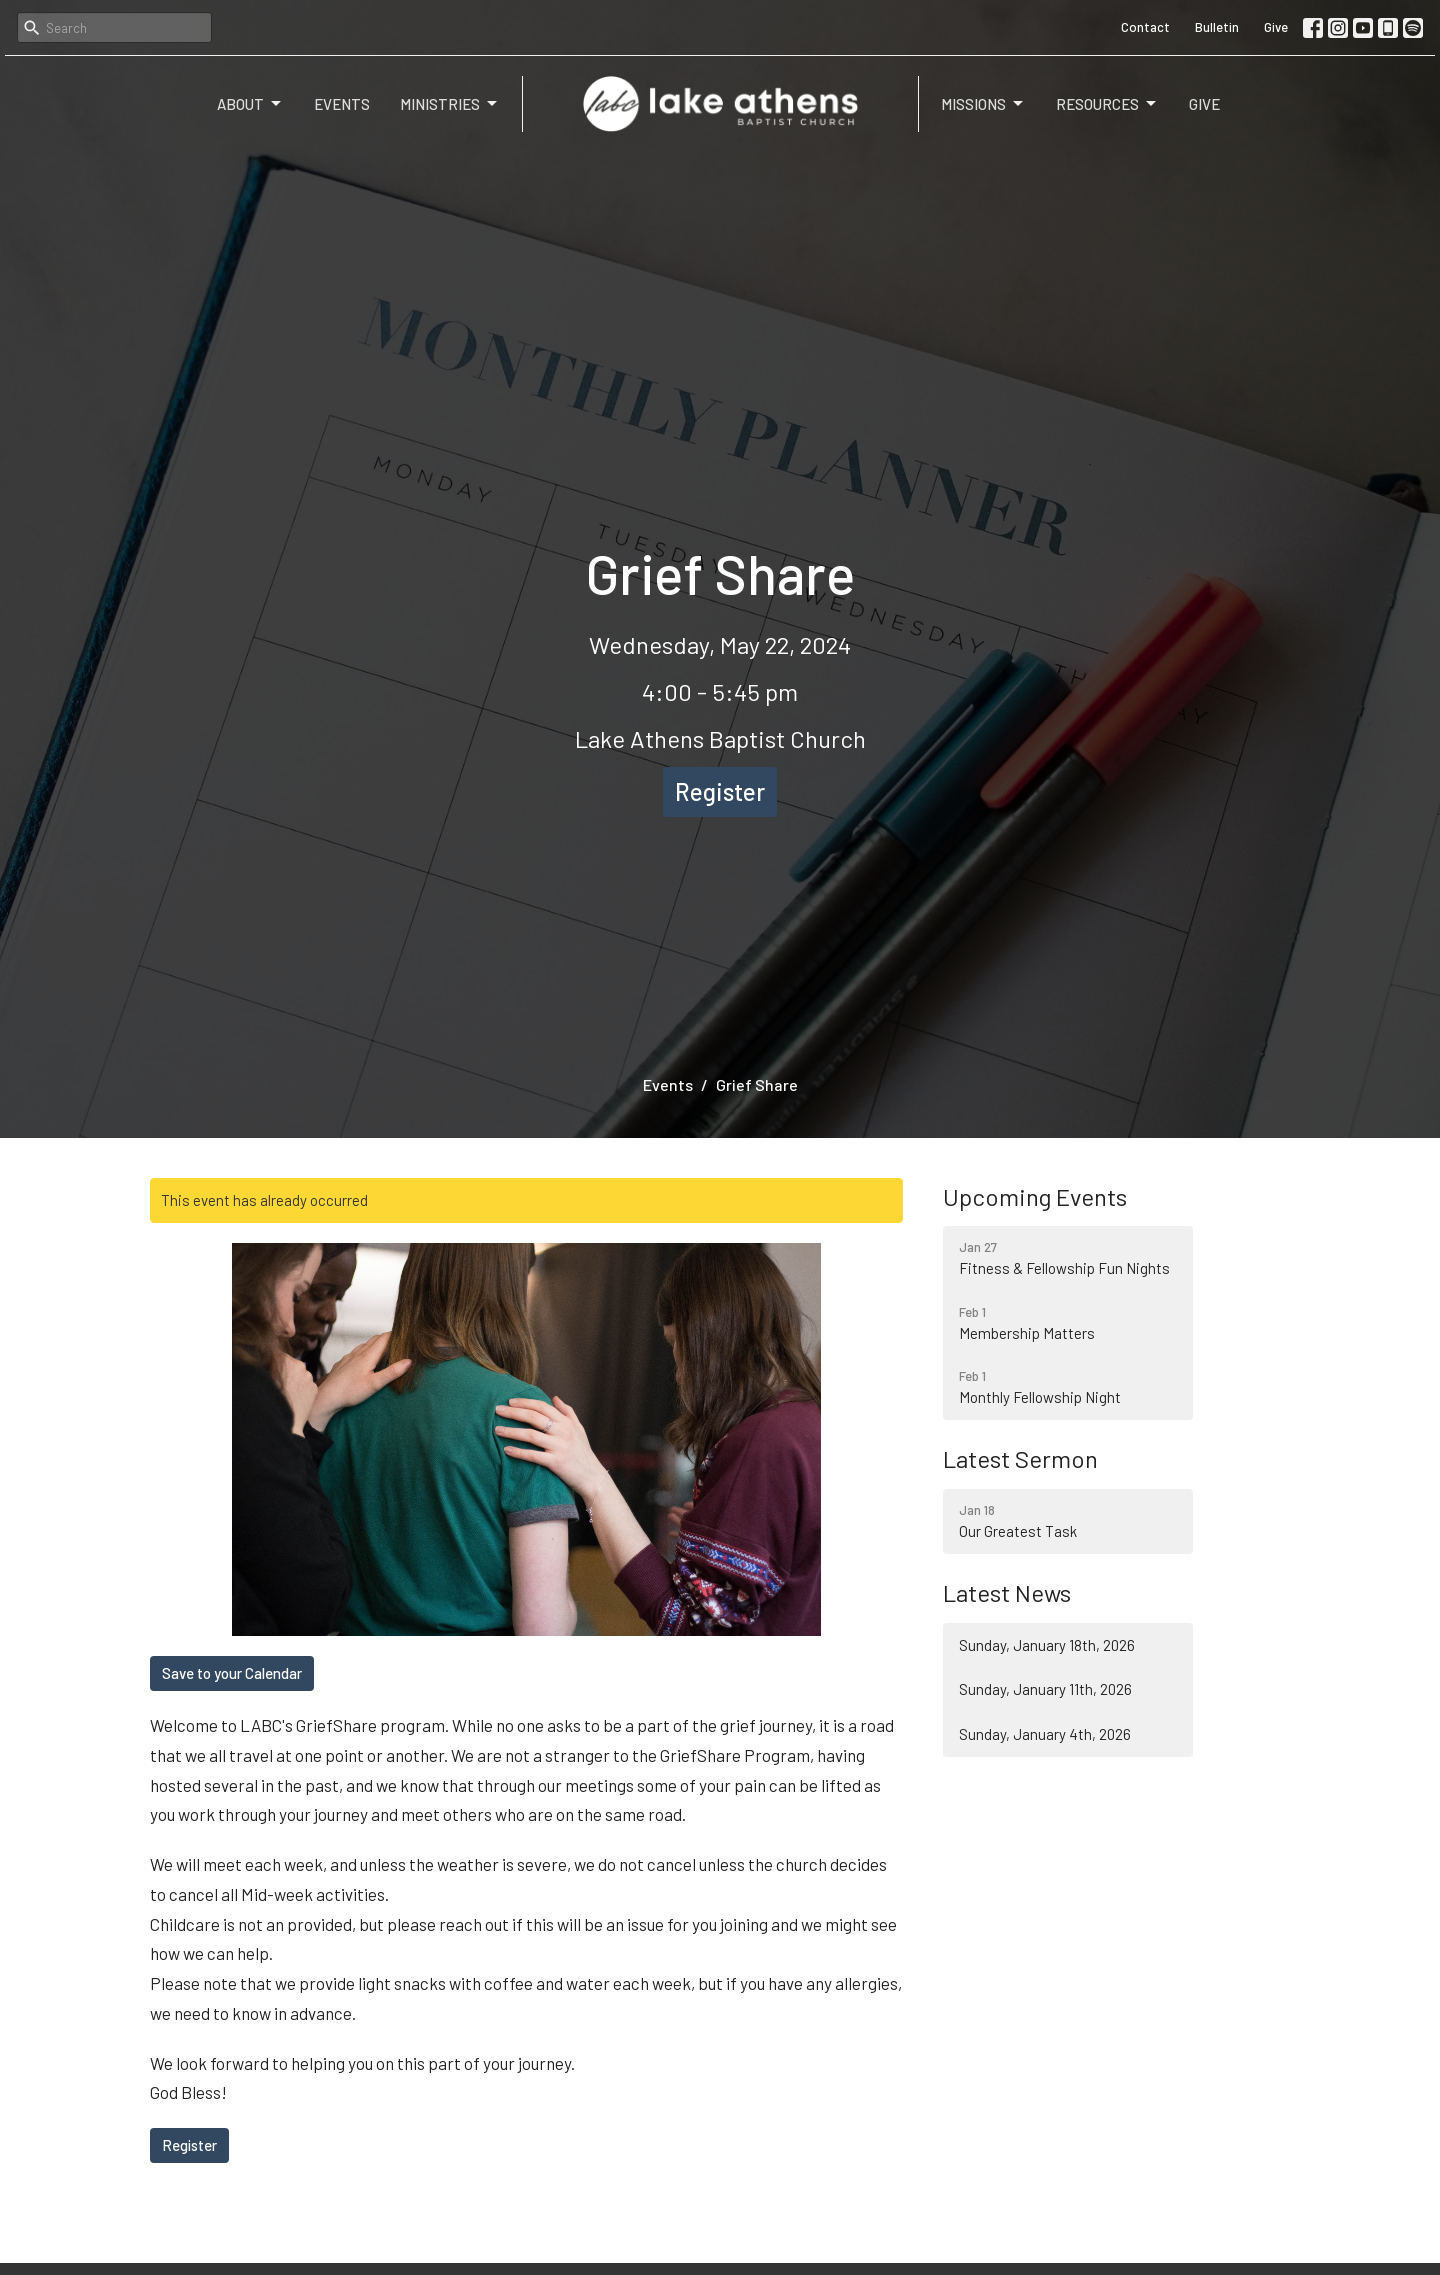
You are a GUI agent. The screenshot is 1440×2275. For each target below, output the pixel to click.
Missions (983, 104)
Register (720, 791)
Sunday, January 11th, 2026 (1045, 1689)
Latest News (1007, 1592)
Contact (1145, 27)
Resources (1107, 104)
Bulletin (1217, 27)
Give (1276, 27)
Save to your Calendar (232, 1673)
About (250, 104)
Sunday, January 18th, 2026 (1047, 1645)
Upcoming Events (1035, 1196)
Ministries (450, 104)
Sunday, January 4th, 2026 (1045, 1734)
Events (342, 104)
